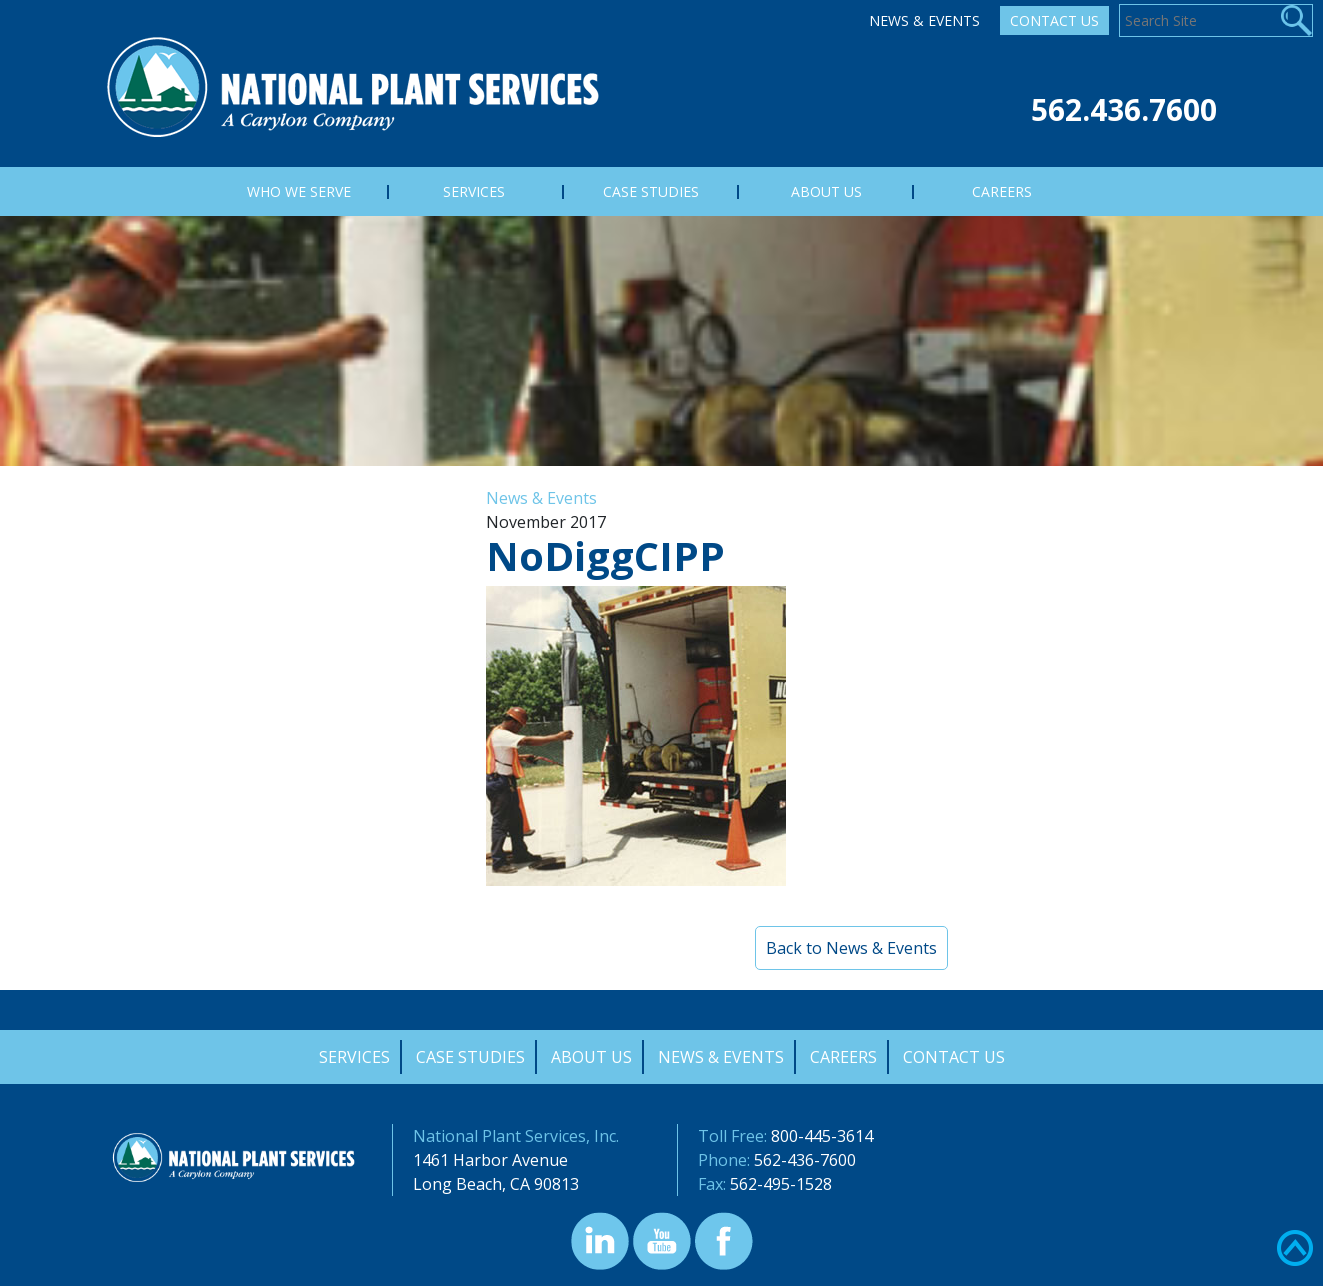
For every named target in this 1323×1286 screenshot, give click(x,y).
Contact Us (1054, 20)
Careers (843, 1057)
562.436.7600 (1124, 109)
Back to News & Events (851, 948)
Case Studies (470, 1057)
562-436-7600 (805, 1160)
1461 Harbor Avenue (490, 1160)
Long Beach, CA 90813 (496, 1184)
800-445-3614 (822, 1136)
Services (354, 1057)
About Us (591, 1057)
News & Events (924, 20)
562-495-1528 (781, 1184)
